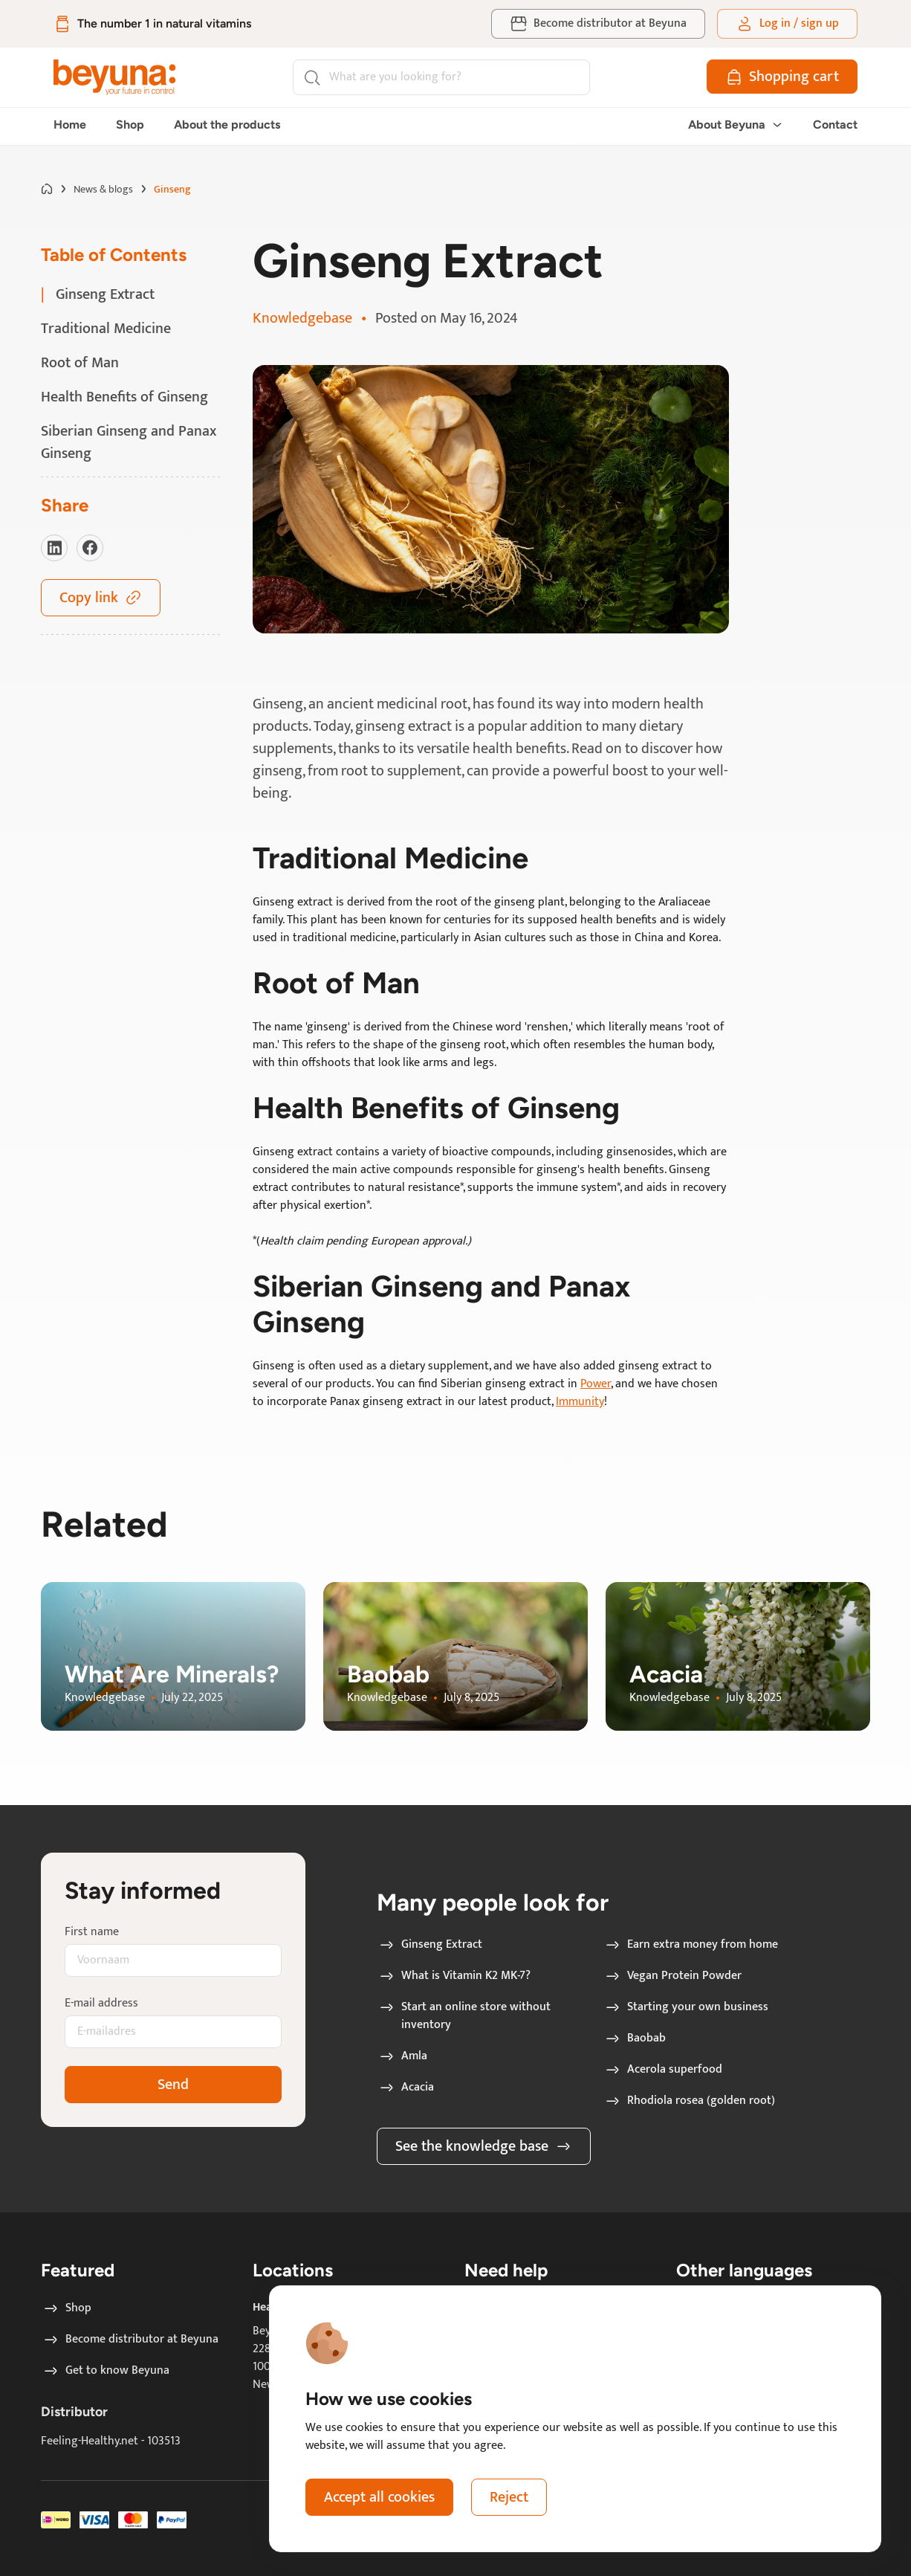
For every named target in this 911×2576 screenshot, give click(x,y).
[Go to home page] (47, 189)
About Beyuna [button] (735, 124)
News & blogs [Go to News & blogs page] (103, 189)
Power (595, 1384)
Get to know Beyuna (105, 2370)
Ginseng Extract (429, 1944)
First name (92, 1932)
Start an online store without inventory (464, 2016)
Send (173, 2084)
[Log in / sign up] (787, 24)
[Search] (441, 77)
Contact (835, 124)
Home (70, 124)
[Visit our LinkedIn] (54, 548)
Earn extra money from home (690, 1944)
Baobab (634, 2038)
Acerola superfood (662, 2069)
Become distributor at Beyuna (130, 2339)
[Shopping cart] (782, 76)
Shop (130, 124)
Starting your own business (685, 2007)
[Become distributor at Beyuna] (598, 24)
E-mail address (101, 2003)
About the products (227, 124)
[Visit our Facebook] (90, 548)
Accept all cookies (379, 2497)
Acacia (405, 2087)
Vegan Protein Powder (672, 1976)
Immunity (580, 1402)
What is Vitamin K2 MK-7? (454, 1976)
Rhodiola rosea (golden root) (689, 2101)
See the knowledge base (483, 2146)
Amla (402, 2056)
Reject (509, 2497)
